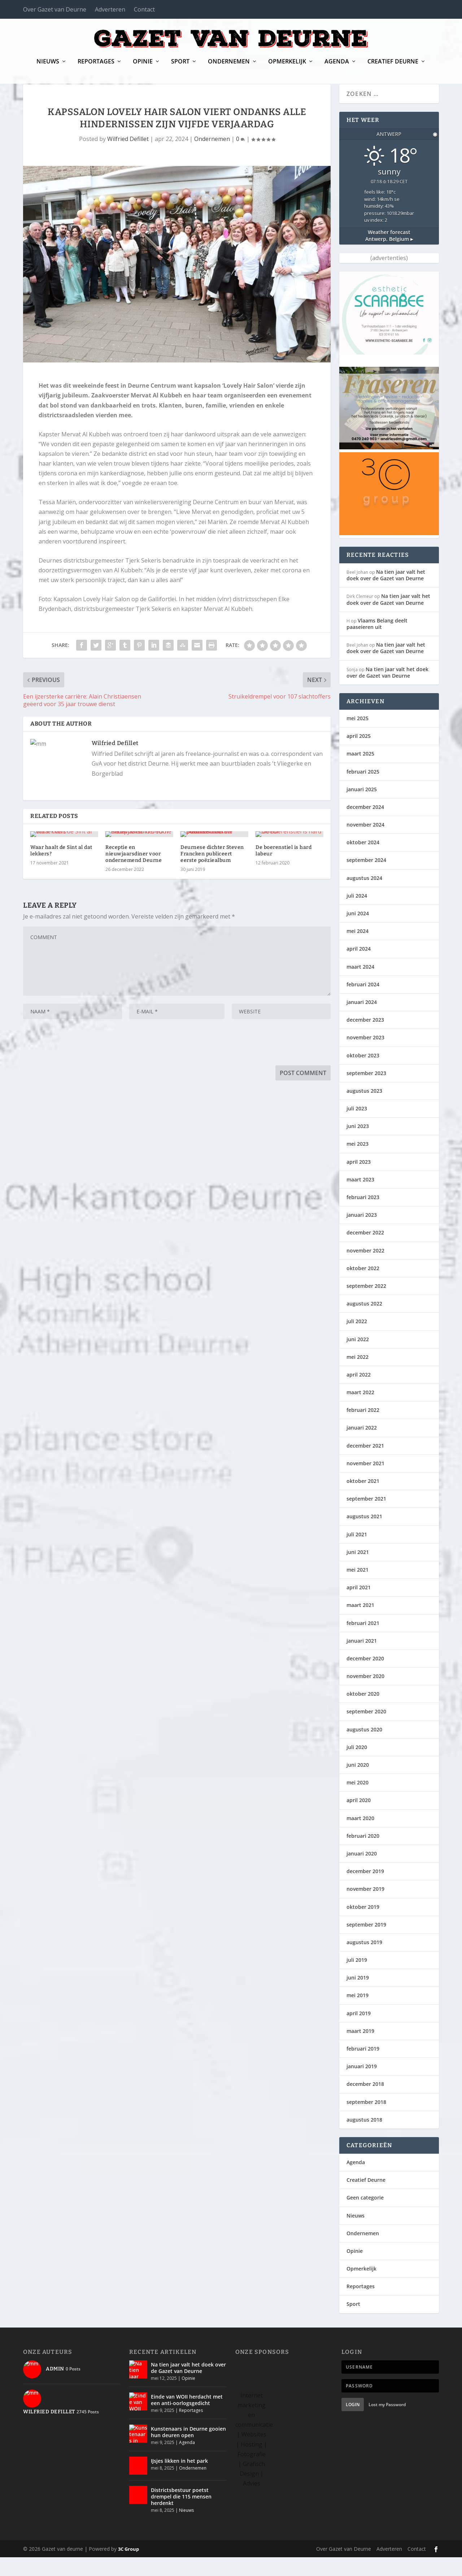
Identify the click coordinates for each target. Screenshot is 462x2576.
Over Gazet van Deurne (54, 9)
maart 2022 (360, 1411)
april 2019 (358, 2032)
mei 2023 (357, 1162)
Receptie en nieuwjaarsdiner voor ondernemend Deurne (133, 934)
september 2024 (366, 878)
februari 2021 (362, 1641)
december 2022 (365, 1251)
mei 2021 (357, 1588)
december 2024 (365, 825)
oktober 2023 (362, 1073)
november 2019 (365, 1907)
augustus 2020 (364, 1748)
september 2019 (366, 1943)
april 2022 (358, 1393)
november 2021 (365, 1482)
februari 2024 (362, 1003)
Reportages (96, 66)
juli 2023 (356, 1127)
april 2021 (358, 1606)
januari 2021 (361, 1659)
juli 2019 (356, 1978)
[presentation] (78, 1125)
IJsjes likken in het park (179, 2479)
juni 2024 (357, 932)
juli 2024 (356, 914)
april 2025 (358, 754)
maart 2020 (360, 1836)
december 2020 (365, 1677)
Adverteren (110, 9)
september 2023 (366, 1091)
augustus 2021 (364, 1535)
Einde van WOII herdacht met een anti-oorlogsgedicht (187, 2418)
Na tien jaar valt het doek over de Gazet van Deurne (385, 593)
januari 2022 (361, 1446)
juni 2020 (357, 1783)
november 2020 (365, 1694)
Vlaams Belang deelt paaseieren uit (376, 642)
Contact (144, 9)
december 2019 (365, 1889)
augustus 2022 (364, 1322)
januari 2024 (361, 1020)
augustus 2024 (364, 896)
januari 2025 (361, 808)
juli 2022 (356, 1340)
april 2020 (358, 1818)
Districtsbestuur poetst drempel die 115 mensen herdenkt (181, 2515)
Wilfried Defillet (128, 158)
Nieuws (47, 66)
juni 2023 (357, 1144)
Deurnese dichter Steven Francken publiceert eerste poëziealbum (212, 934)
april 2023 (358, 1180)
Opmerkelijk (287, 66)
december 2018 (365, 2102)
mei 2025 (357, 737)
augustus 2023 (364, 1109)
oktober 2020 (362, 1712)
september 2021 (366, 1517)
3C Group (128, 2567)
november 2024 (365, 843)
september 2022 (366, 1304)
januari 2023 (361, 1233)
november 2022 (365, 1269)
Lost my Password (387, 2423)
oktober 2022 (362, 1286)
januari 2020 (361, 1872)
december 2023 (365, 1038)
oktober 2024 (362, 861)
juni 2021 (357, 1570)
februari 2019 (362, 2067)
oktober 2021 (362, 1499)
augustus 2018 (364, 2138)
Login (352, 2423)
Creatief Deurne (392, 66)
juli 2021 (356, 1553)
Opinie (143, 66)
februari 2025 (362, 790)
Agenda (336, 66)
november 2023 (365, 1056)
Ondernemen (229, 66)
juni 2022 (357, 1357)
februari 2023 (362, 1215)
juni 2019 (357, 1996)
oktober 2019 (362, 1925)
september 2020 (366, 1730)
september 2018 (366, 2120)
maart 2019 (360, 2049)
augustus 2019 (364, 1961)
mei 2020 (357, 1801)
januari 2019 (361, 2085)
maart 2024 (360, 985)
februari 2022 (362, 1428)
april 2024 (358, 967)
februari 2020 (362, 1854)
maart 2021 (360, 1623)
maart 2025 (360, 772)
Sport (180, 66)
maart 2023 (360, 1198)
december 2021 (365, 1464)
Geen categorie (365, 2216)
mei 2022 (357, 1375)
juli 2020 (356, 1765)
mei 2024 (357, 949)
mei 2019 (357, 2014)
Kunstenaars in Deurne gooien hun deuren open (188, 2450)
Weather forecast (389, 254)
